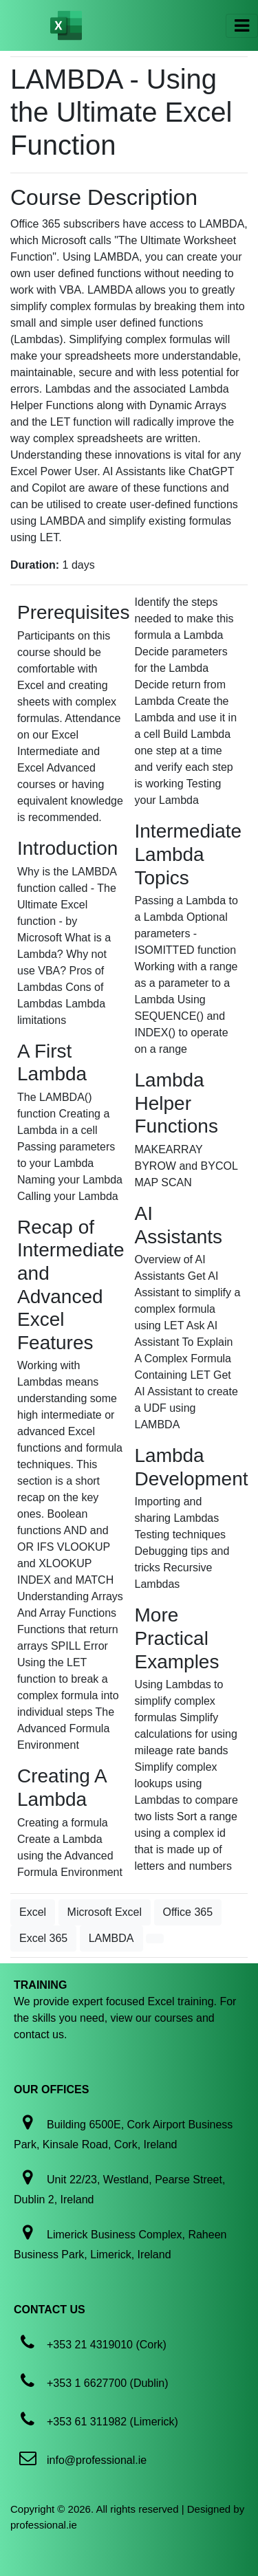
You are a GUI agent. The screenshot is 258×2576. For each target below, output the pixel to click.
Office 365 (188, 1912)
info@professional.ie (97, 2460)
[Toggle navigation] (242, 26)
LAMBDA (111, 1938)
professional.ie (43, 2525)
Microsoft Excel (104, 1912)
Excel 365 (43, 1938)
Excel (32, 1912)
